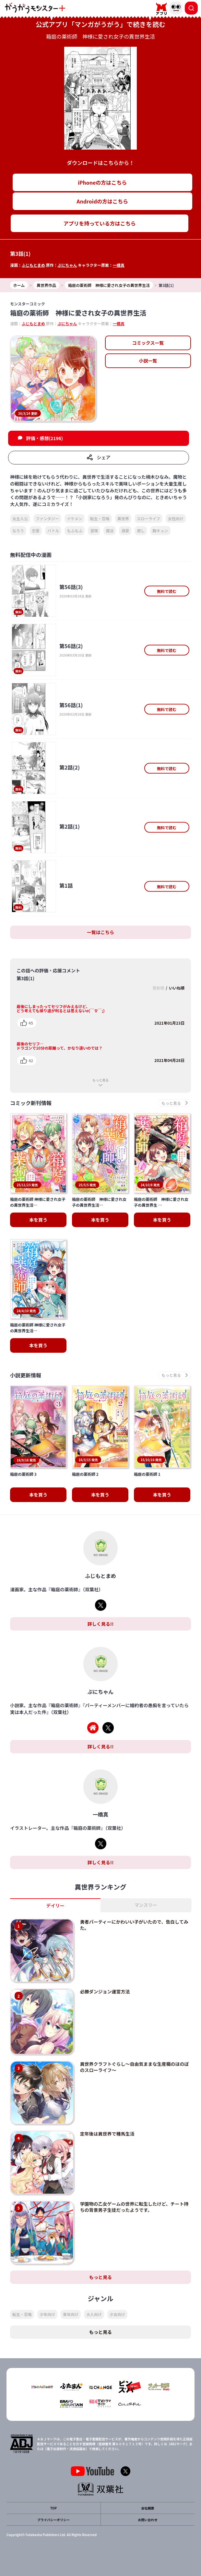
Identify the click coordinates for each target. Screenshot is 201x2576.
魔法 (109, 530)
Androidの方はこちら (102, 201)
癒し (141, 530)
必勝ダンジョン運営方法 (105, 1991)
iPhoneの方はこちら (102, 182)
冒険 (94, 530)
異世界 (123, 518)
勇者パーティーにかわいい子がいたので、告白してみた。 (134, 1924)
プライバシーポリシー (53, 2519)
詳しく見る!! (100, 1624)
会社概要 (147, 2508)
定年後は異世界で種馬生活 (107, 2133)
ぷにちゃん (67, 265)
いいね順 (176, 988)
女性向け (175, 518)
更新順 (158, 988)
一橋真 (118, 265)
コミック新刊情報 (31, 1103)
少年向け (47, 2314)
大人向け (94, 2314)
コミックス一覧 (148, 342)
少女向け (117, 2314)
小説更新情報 (25, 1375)
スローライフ (148, 518)
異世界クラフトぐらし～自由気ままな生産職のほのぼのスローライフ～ (134, 2067)
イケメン (74, 518)
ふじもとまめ (33, 265)
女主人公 (20, 518)
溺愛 (125, 530)
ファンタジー (47, 518)
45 (31, 1023)
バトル (53, 530)
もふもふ (74, 530)
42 (31, 1060)
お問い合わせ (148, 2519)
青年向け (70, 2314)
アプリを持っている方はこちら (100, 223)
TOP (53, 2508)
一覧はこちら (100, 932)
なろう (18, 530)
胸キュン (160, 530)
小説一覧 (148, 360)
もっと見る (100, 1080)
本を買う (38, 1219)
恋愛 (36, 530)
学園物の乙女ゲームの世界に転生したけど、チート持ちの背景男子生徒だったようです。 (134, 2206)
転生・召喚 (100, 518)
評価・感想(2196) (44, 438)
